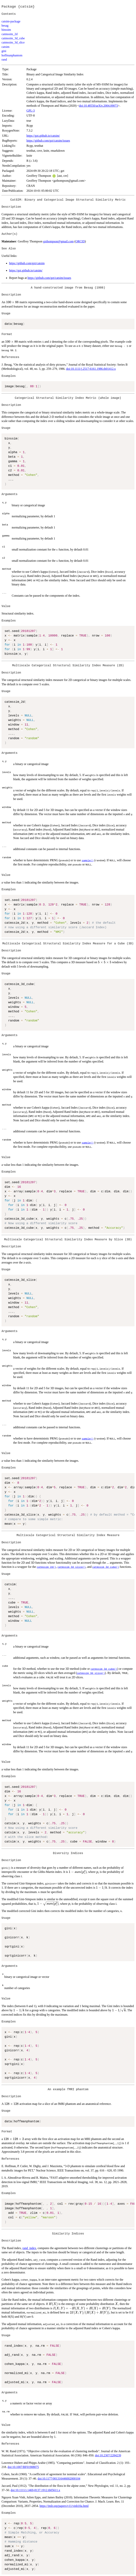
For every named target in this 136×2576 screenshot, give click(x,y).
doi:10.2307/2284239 (108, 2455)
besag (5, 25)
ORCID (80, 241)
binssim (6, 29)
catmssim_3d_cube (13, 38)
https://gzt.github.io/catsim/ (43, 135)
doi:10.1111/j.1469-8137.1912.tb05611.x (35, 2490)
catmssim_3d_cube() (105, 1567)
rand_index (29, 2248)
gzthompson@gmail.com (58, 241)
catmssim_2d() (46, 1567)
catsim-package (11, 21)
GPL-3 (30, 110)
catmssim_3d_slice (13, 42)
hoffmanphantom (12, 55)
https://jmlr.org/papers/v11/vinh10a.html (64, 2505)
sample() (88, 860)
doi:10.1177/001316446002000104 (59, 2478)
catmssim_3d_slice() (71, 1567)
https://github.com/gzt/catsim (27, 263)
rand (4, 59)
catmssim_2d (9, 34)
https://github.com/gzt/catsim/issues (48, 140)
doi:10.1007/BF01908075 (23, 2467)
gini (4, 51)
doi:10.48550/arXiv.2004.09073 (98, 105)
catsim (5, 46)
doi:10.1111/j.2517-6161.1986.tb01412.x (91, 368)
